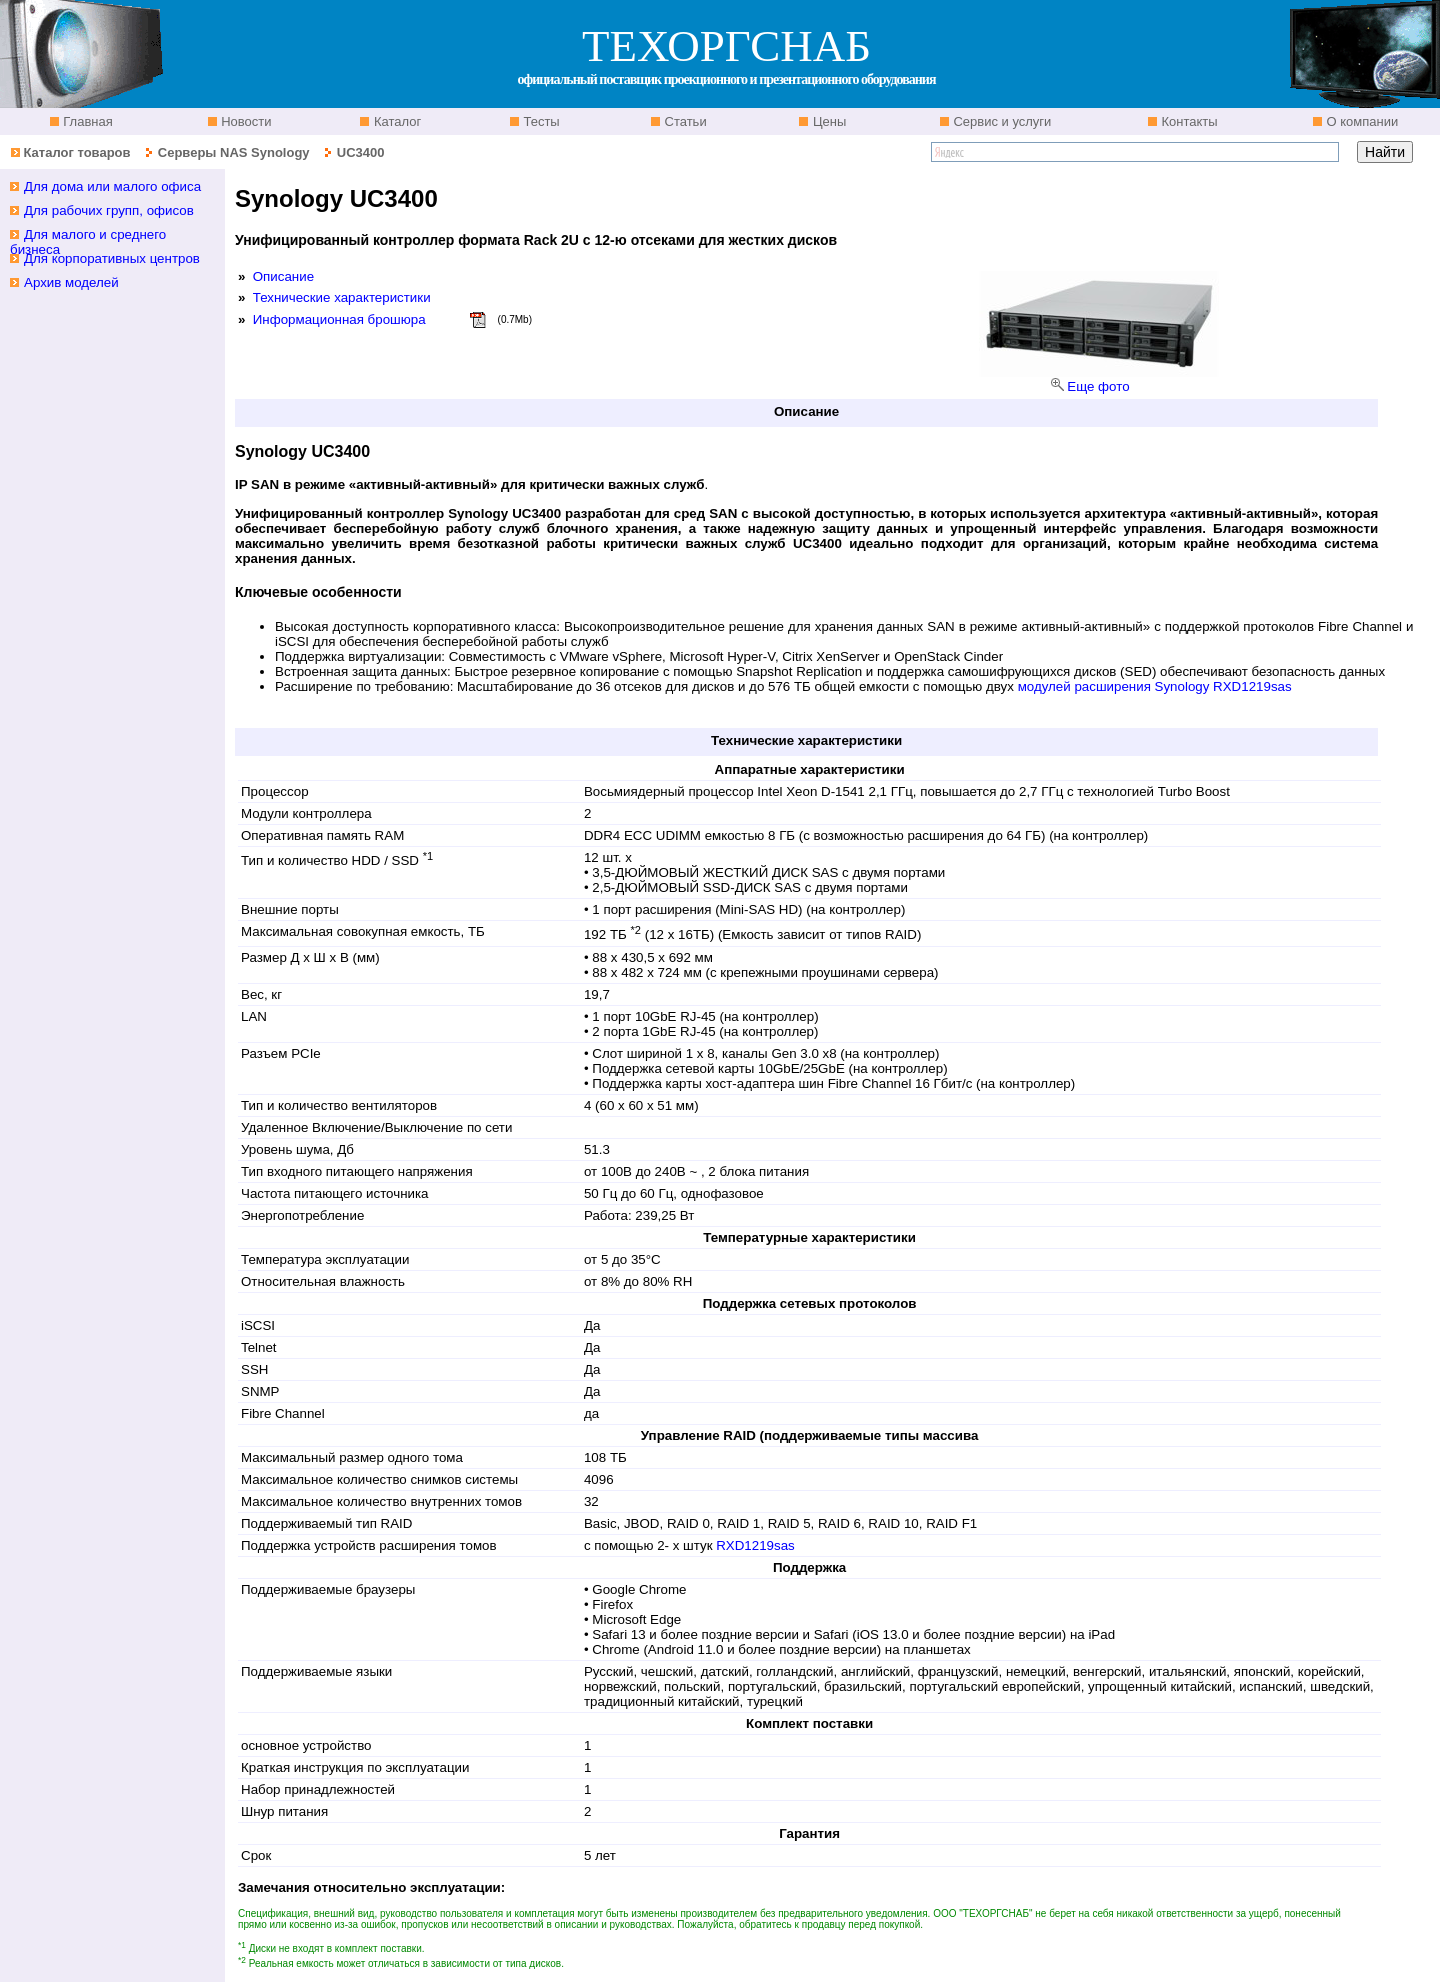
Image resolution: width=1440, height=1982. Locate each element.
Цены (827, 121)
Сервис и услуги (1001, 121)
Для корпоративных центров (112, 258)
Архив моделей (71, 282)
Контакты (1188, 121)
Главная (86, 121)
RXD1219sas (755, 1545)
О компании (1360, 121)
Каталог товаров (76, 152)
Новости (245, 121)
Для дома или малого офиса (112, 186)
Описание (283, 276)
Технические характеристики (342, 297)
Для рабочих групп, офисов (109, 210)
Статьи (684, 121)
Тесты (540, 121)
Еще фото (1098, 386)
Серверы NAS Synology (235, 152)
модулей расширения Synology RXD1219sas (1155, 686)
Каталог (395, 121)
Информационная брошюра (339, 319)
